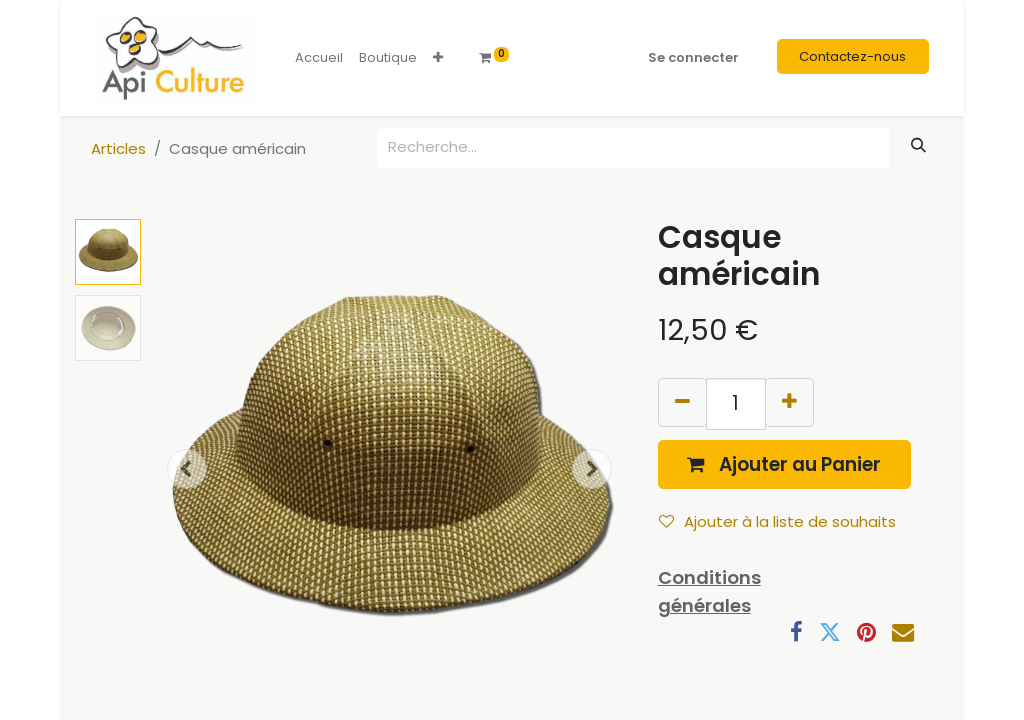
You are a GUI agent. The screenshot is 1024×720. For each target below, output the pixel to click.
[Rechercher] (919, 145)
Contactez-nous (852, 56)
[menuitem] (319, 58)
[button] (438, 58)
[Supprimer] (682, 402)
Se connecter (693, 57)
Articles (118, 148)
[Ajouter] (789, 402)
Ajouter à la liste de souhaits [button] (777, 521)
